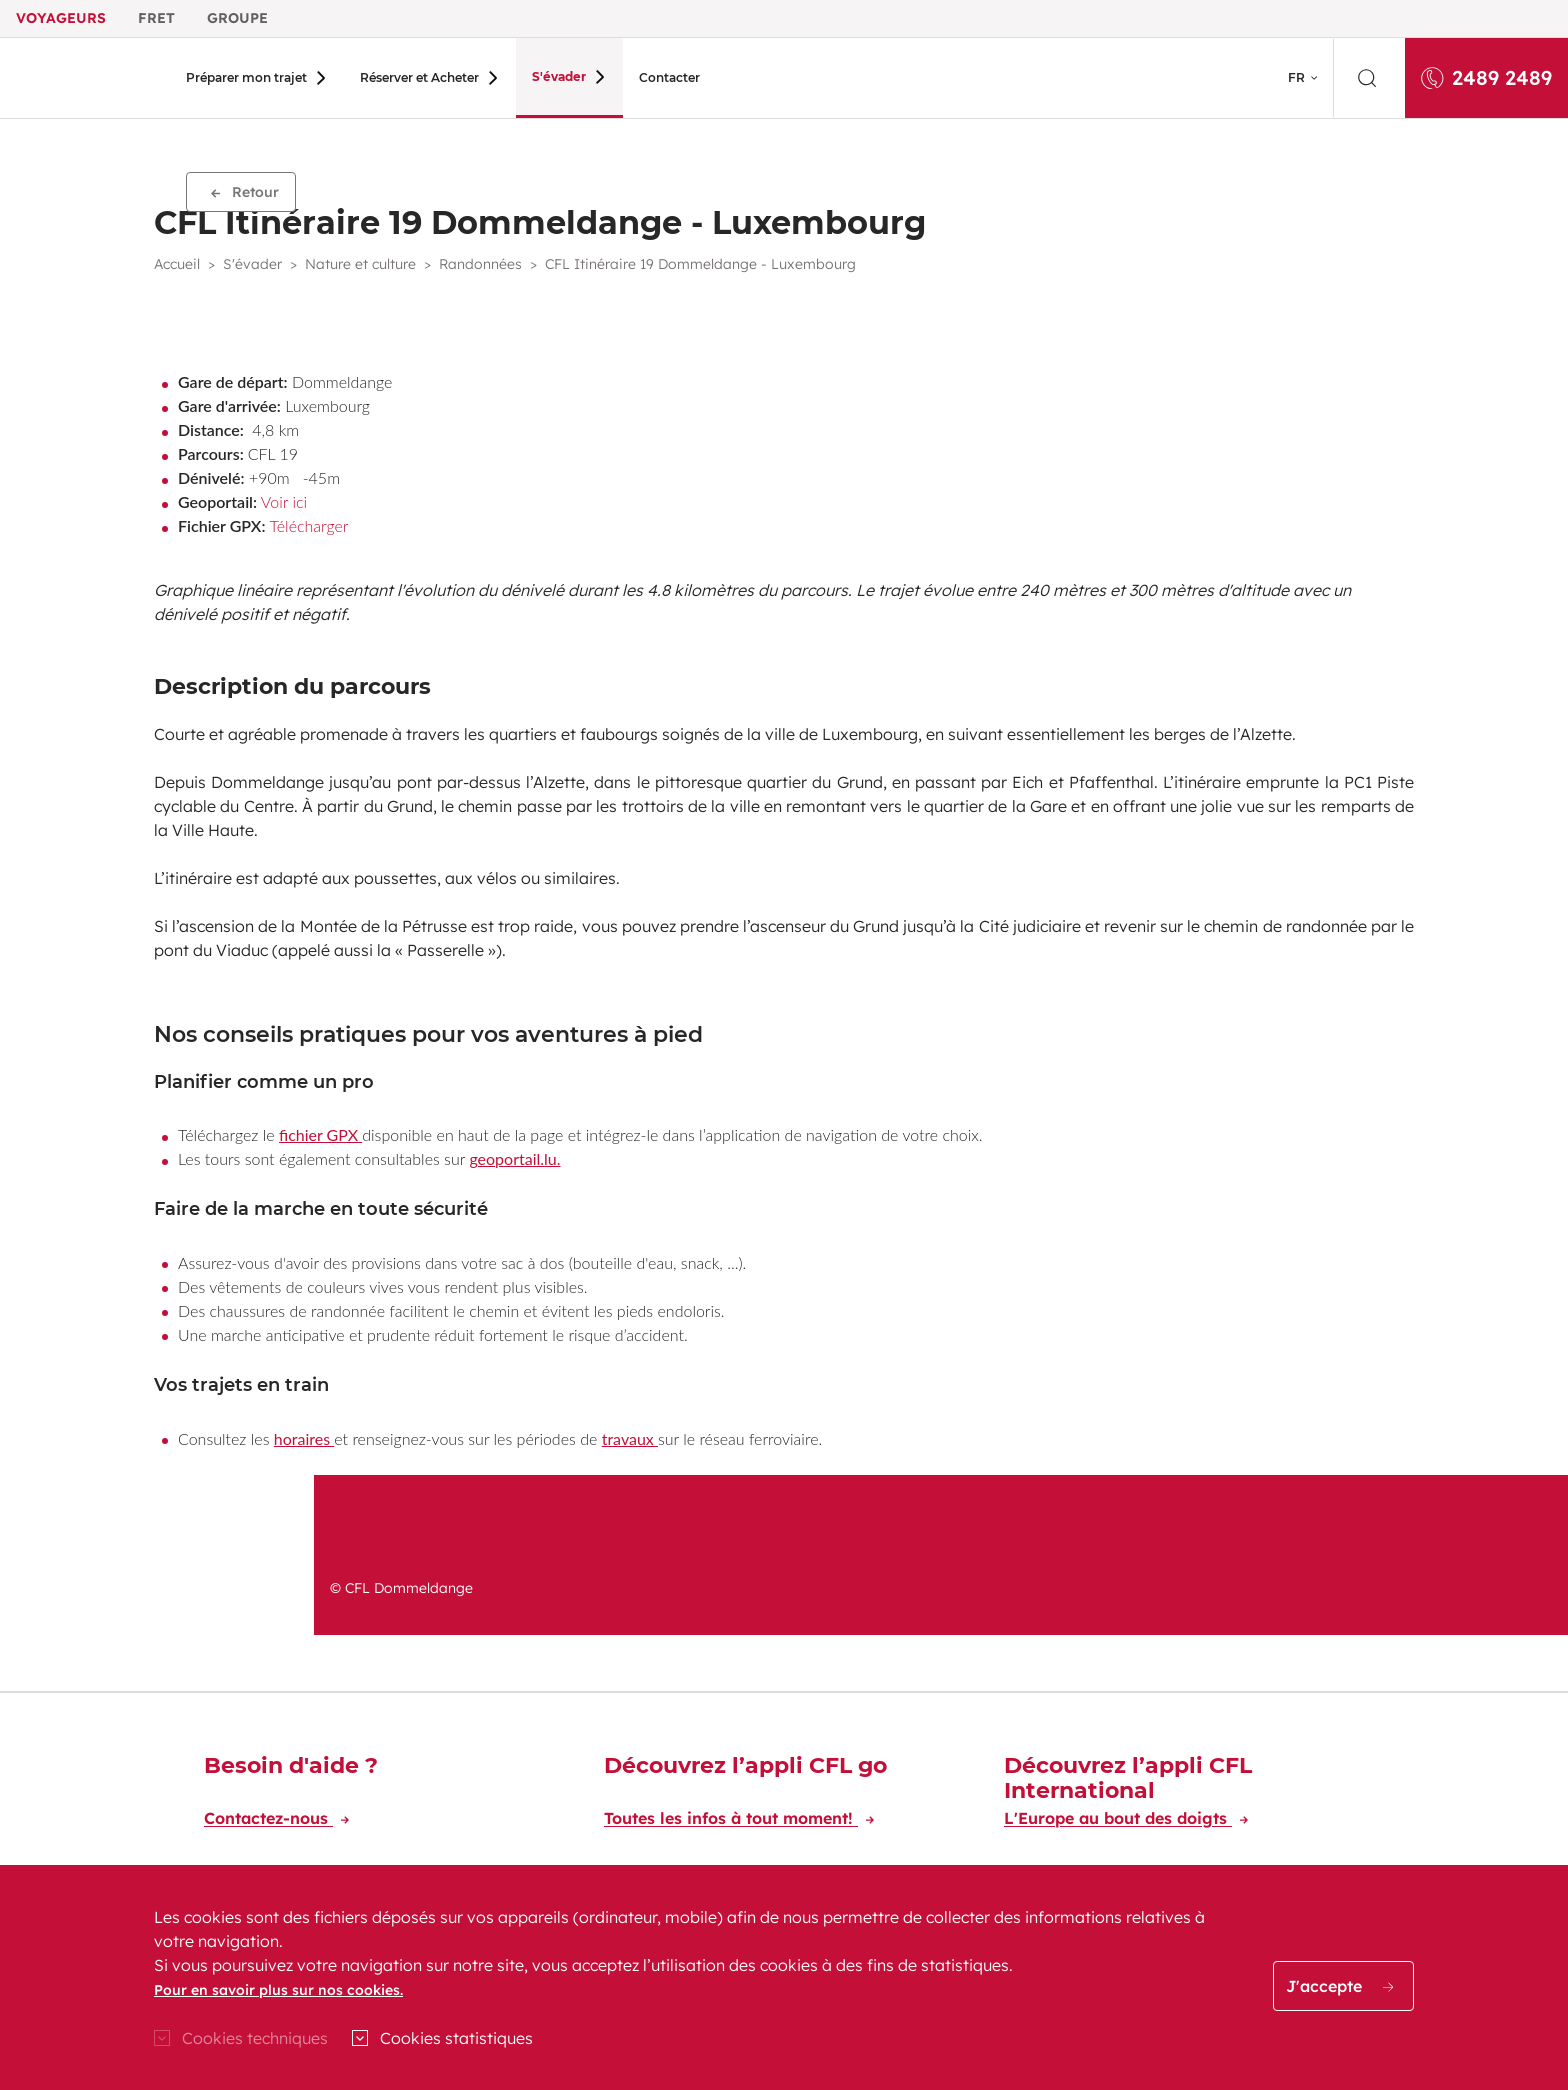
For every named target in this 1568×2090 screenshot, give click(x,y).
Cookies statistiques (456, 2038)
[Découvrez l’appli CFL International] (1184, 1795)
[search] (1369, 78)
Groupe (237, 18)
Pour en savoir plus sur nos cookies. (278, 1990)
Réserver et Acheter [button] (411, 77)
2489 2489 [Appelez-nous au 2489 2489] (1486, 77)
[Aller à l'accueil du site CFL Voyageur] (87, 78)
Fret (156, 18)
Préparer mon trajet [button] (246, 77)
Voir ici (284, 501)
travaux (630, 1438)
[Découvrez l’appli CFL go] (784, 1795)
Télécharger (308, 525)
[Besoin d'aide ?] (384, 1795)
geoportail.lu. (514, 1158)
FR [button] (1296, 77)
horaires (304, 1438)
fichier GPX (318, 1134)
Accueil (177, 264)
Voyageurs (61, 18)
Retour (245, 192)
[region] (784, 1977)
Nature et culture (360, 264)
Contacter (643, 77)
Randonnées (480, 264)
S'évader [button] (542, 76)
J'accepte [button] (1339, 1986)
